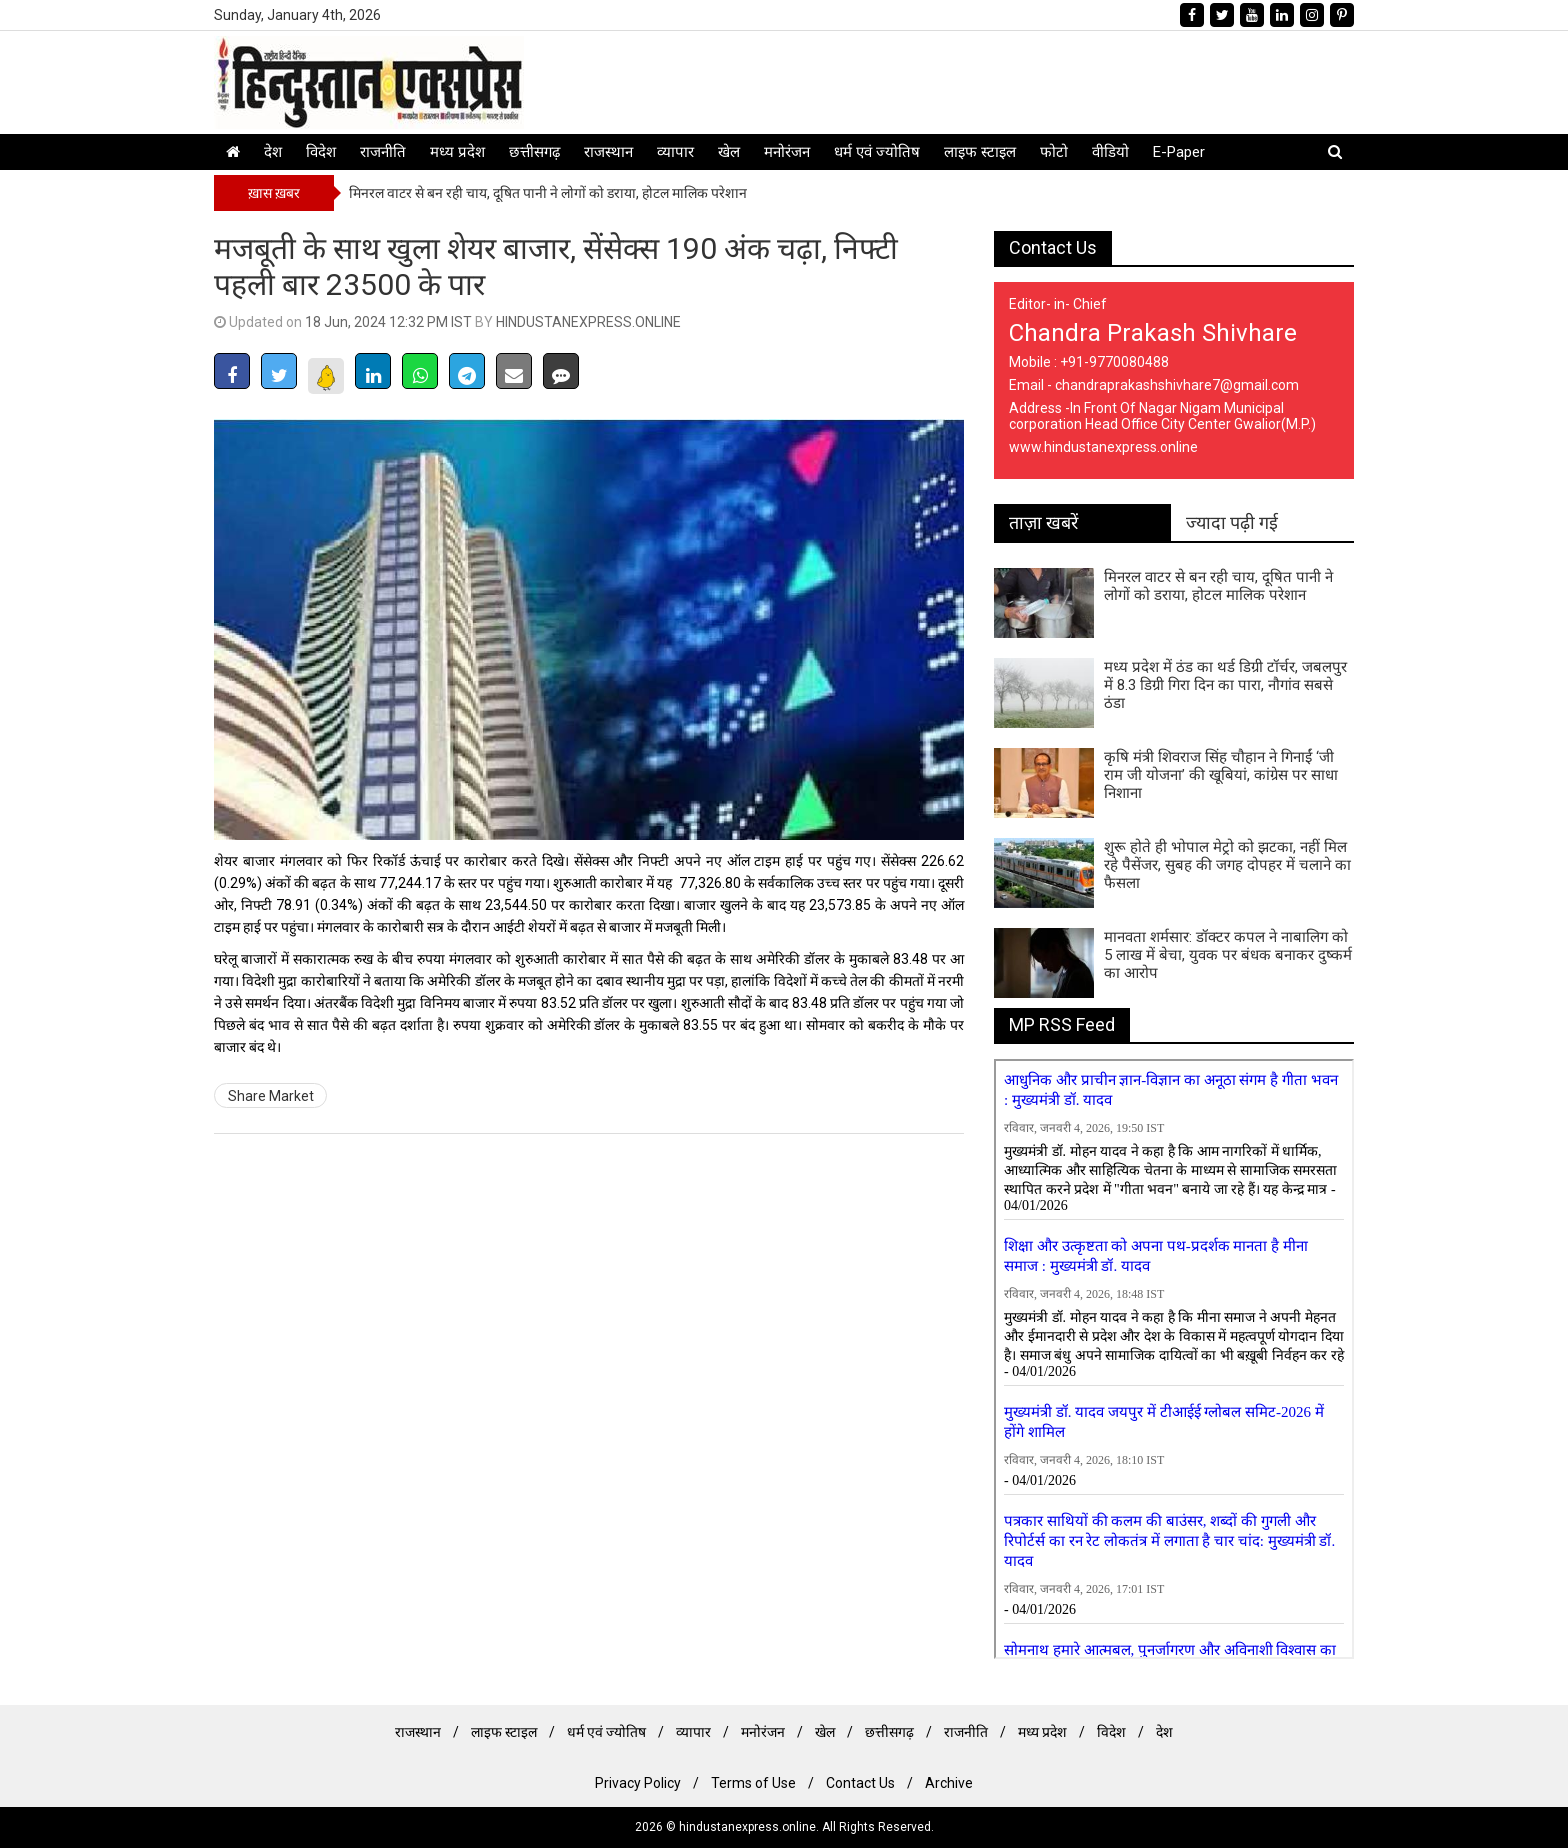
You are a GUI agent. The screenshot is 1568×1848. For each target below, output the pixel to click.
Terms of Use (753, 1783)
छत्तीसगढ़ (534, 152)
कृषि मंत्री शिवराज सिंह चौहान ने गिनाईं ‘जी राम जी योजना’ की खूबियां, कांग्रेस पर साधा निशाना (1221, 775)
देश (273, 152)
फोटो (1054, 152)
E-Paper (1179, 152)
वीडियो (1110, 152)
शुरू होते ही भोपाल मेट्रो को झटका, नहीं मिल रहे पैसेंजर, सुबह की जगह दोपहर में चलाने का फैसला (1227, 865)
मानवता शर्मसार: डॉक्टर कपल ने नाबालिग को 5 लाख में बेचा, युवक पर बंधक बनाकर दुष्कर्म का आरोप (1228, 955)
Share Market (271, 1096)
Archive (949, 1783)
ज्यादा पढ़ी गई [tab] (1232, 522)
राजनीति (383, 152)
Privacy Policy (638, 1783)
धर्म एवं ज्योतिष (877, 152)
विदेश (321, 152)
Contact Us (1053, 247)
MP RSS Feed (1062, 1024)
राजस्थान (608, 152)
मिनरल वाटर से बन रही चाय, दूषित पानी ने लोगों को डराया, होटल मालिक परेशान (548, 193)
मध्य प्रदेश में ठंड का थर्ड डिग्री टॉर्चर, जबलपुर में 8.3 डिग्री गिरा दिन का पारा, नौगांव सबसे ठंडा (1225, 685)
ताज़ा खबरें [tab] (1043, 522)
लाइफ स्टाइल (980, 152)
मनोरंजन (787, 152)
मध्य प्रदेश (457, 152)
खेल (729, 152)
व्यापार (675, 152)
